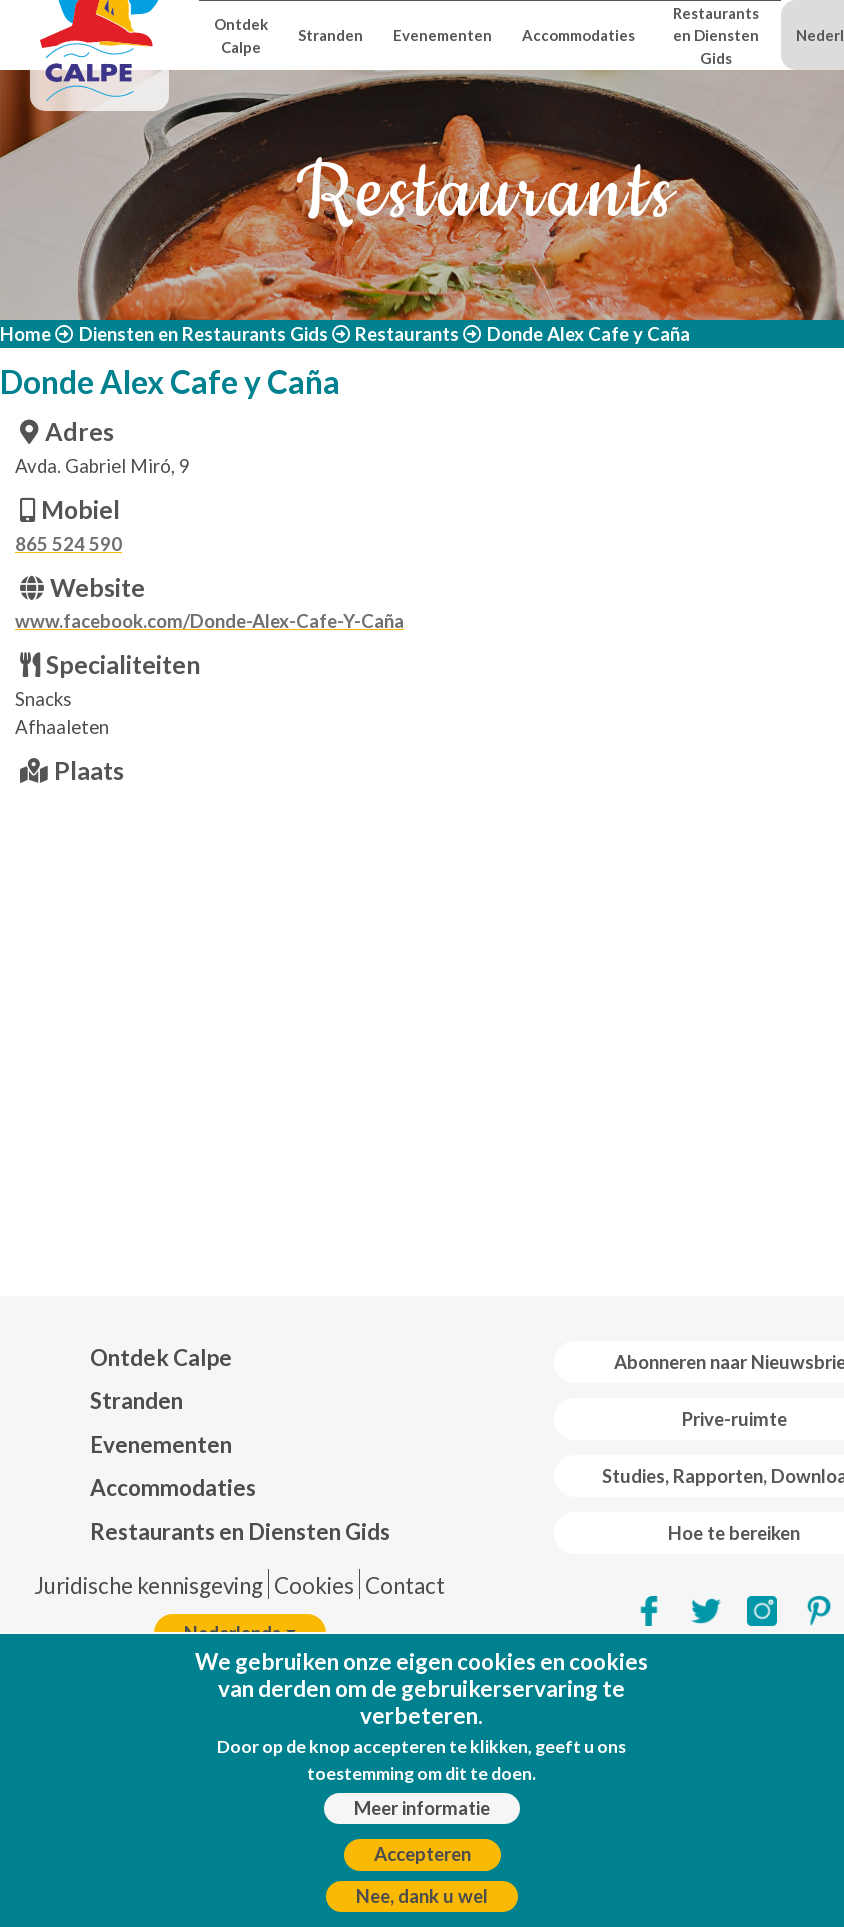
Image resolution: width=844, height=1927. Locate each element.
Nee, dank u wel (422, 1896)
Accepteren (422, 1854)
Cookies (314, 1585)
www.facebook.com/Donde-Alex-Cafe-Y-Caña (209, 621)
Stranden (330, 35)
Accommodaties (578, 35)
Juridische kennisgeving (148, 1585)
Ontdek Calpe (241, 35)
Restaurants (407, 334)
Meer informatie (422, 1808)
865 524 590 (68, 544)
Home (25, 334)
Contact (405, 1585)
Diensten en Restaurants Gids (203, 334)
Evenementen (442, 35)
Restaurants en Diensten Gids (716, 35)
